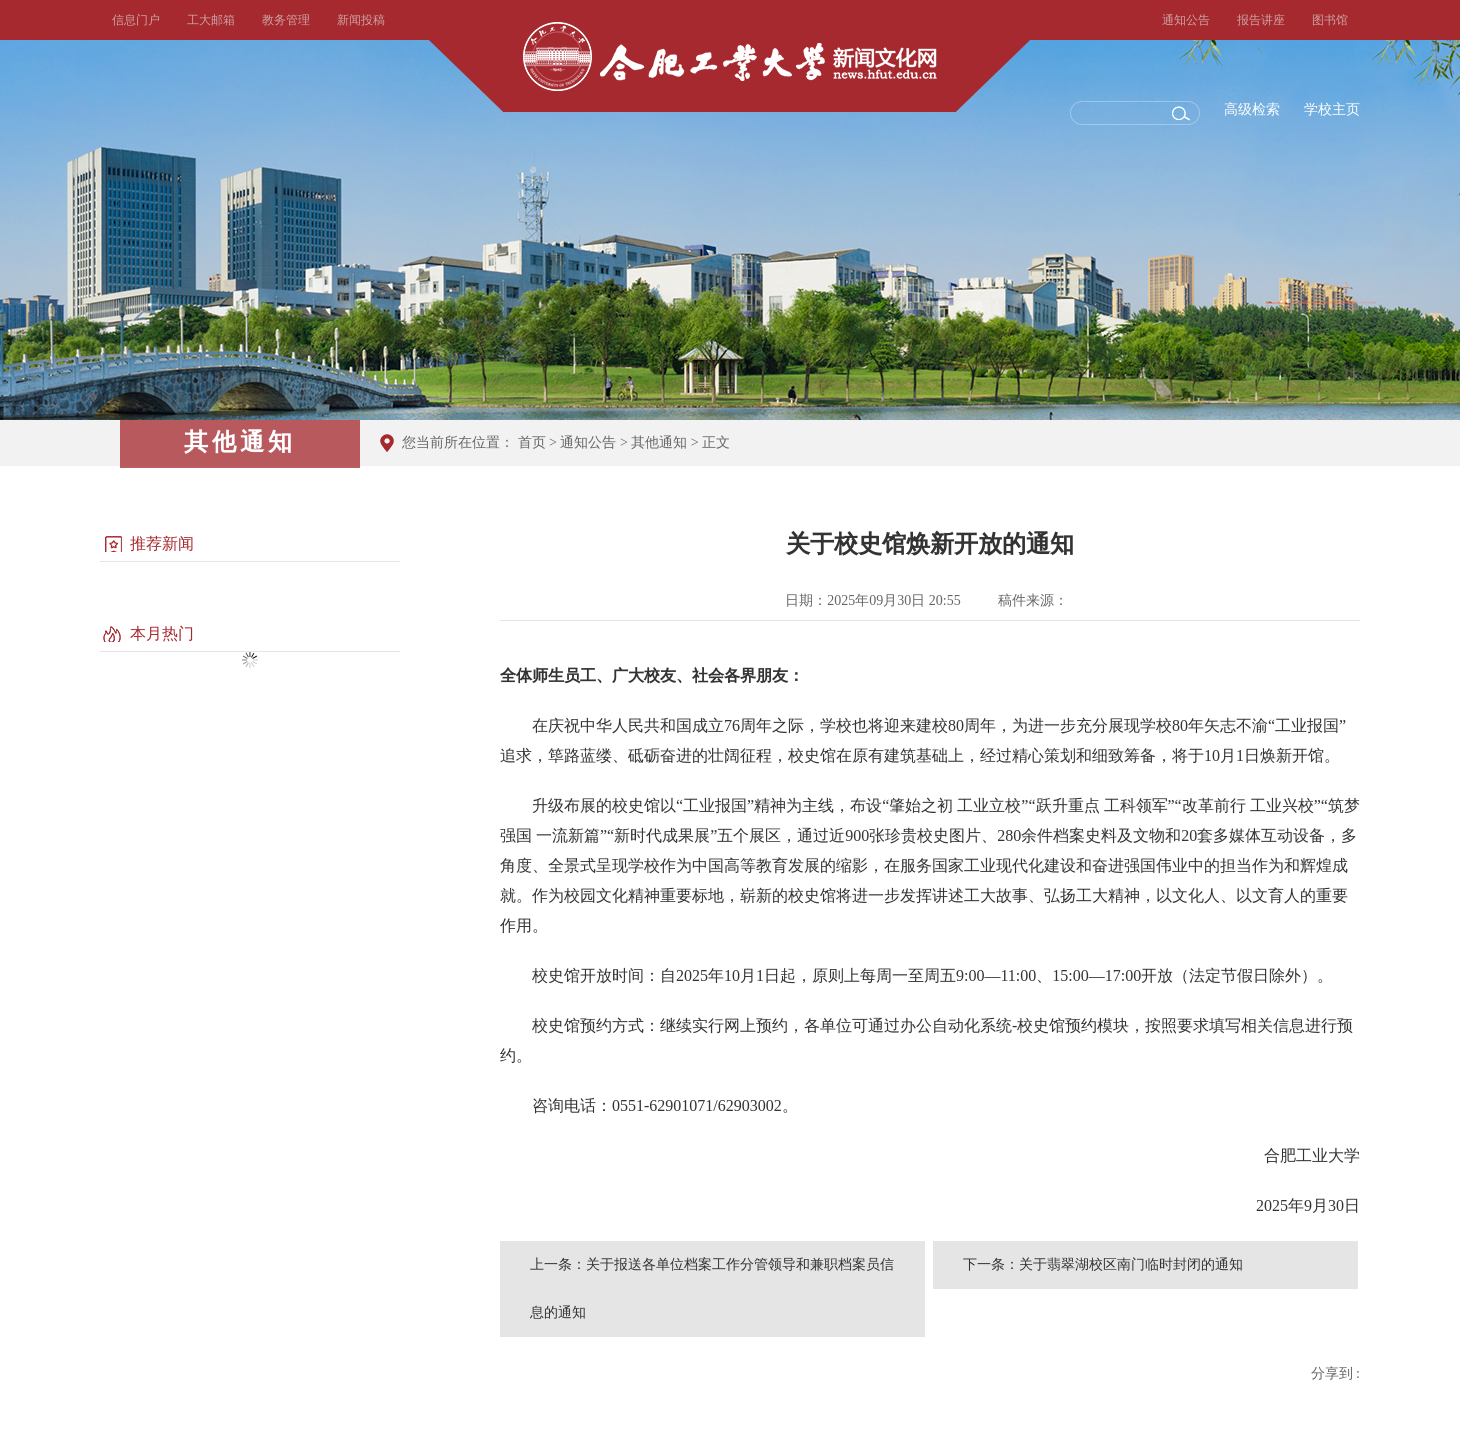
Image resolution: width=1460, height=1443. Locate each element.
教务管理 (286, 20)
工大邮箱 (211, 20)
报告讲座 (1261, 20)
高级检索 (1252, 109)
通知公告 (1186, 20)
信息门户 (136, 20)
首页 (532, 442)
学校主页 (1332, 109)
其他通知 (659, 442)
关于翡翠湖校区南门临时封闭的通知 (1131, 1264)
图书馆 (1330, 20)
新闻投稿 (361, 20)
